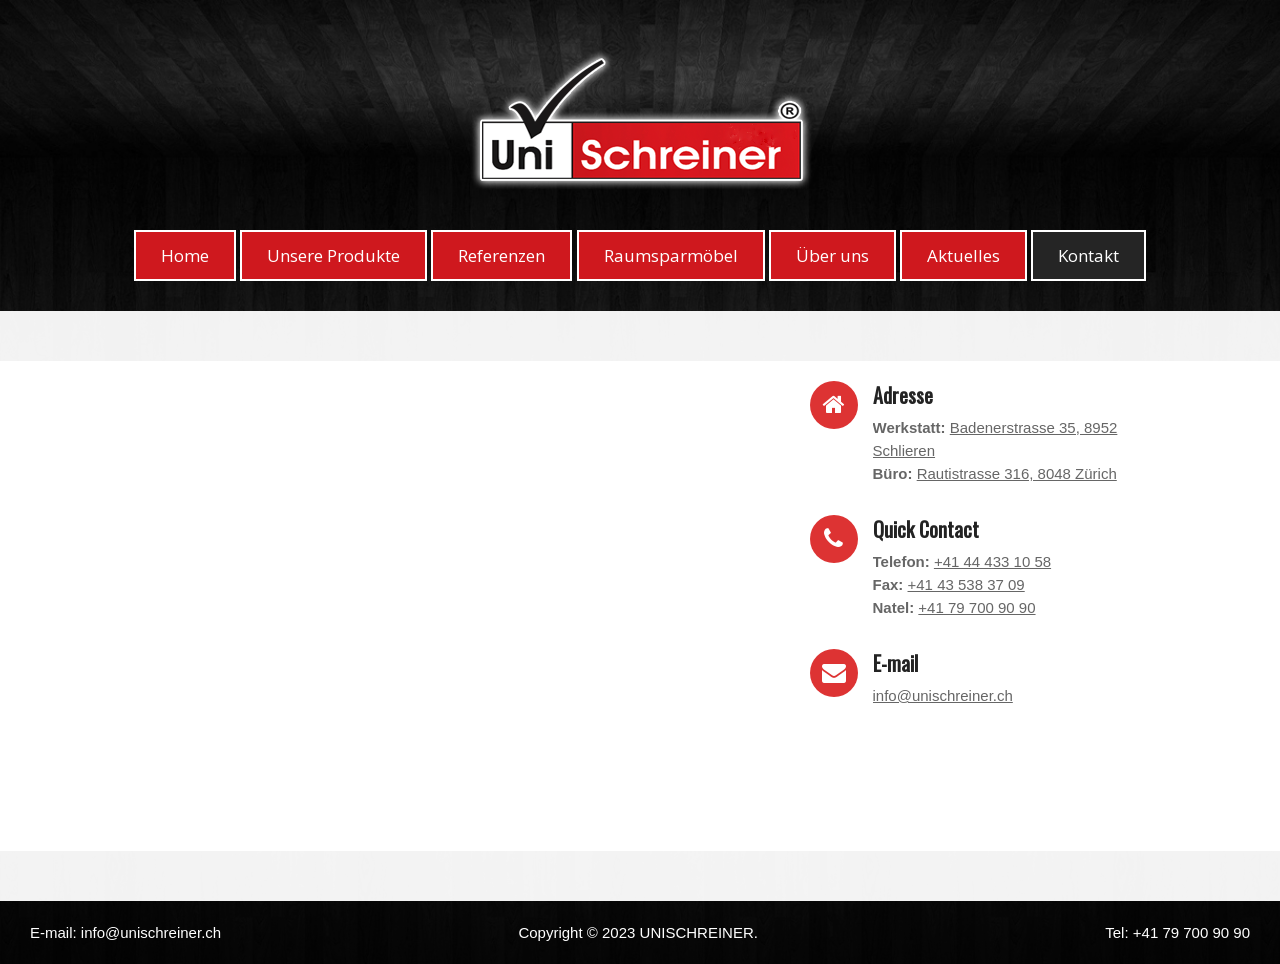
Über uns (832, 255)
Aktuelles (963, 255)
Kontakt (1088, 255)
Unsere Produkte (333, 255)
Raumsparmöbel (671, 255)
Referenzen (501, 255)
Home (185, 255)
